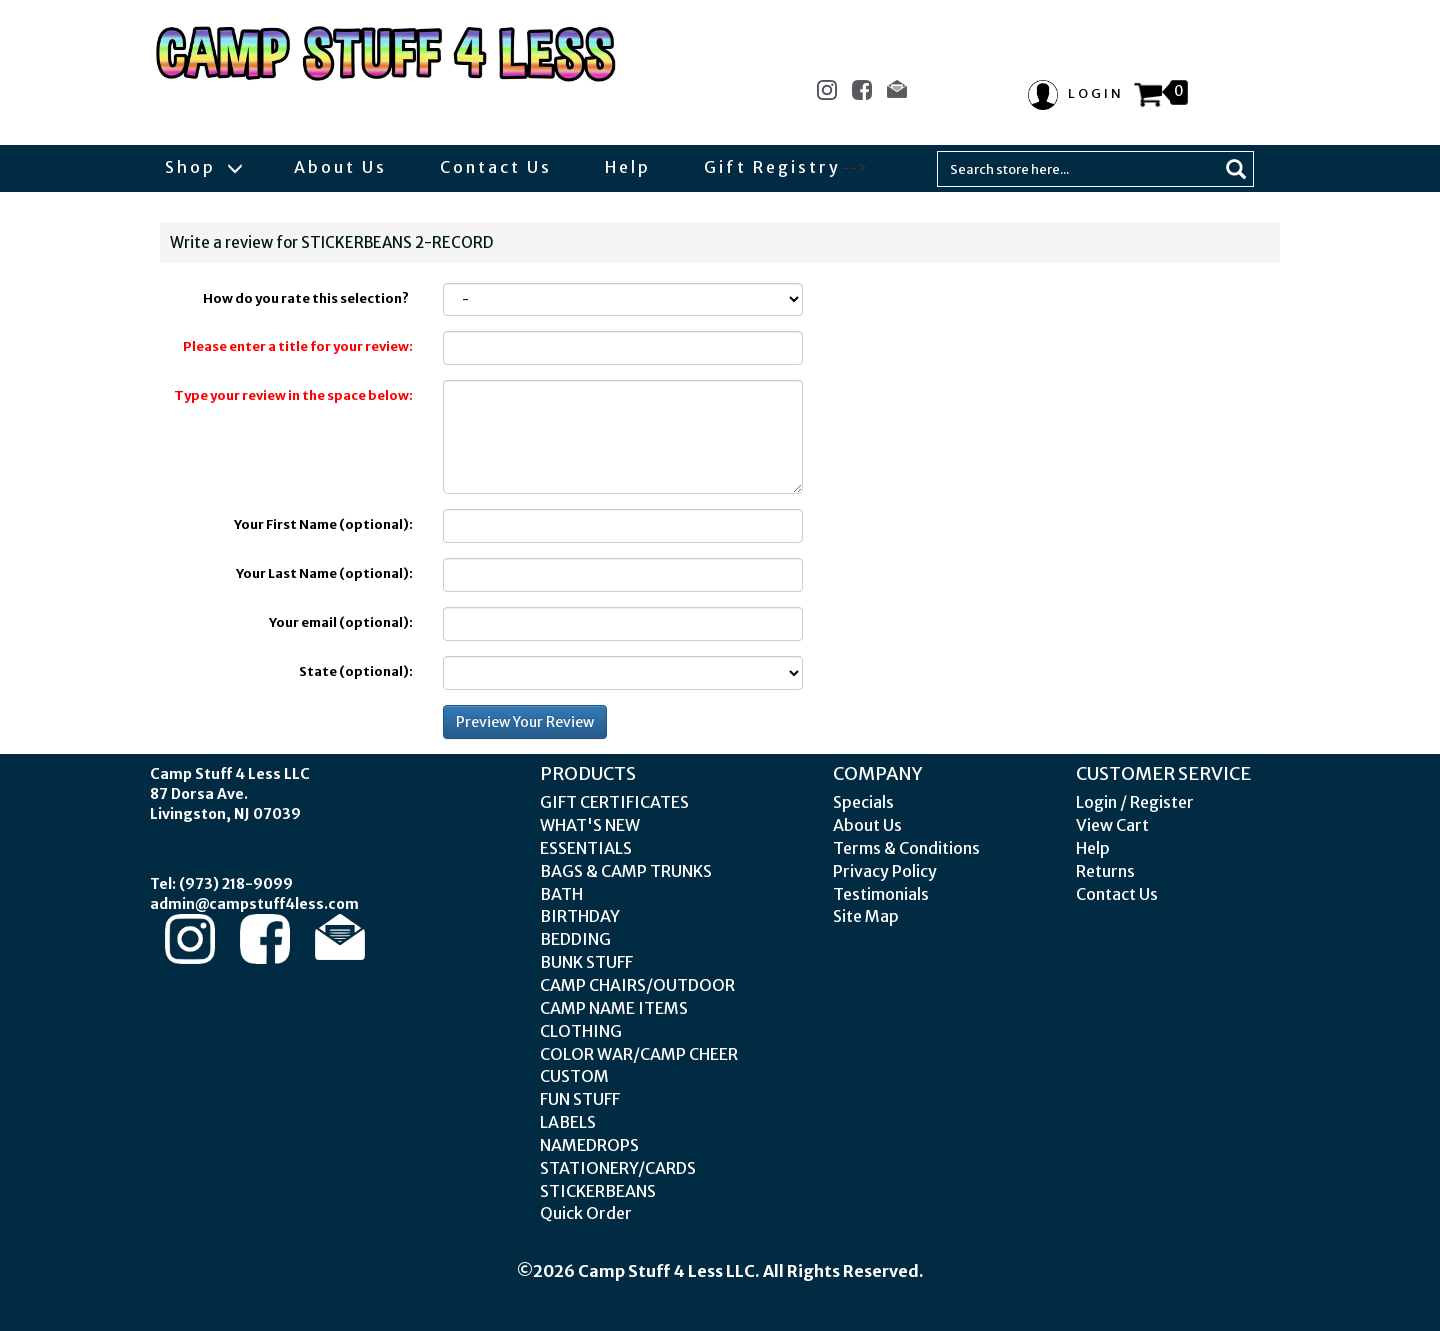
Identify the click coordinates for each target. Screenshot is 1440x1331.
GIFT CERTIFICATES (614, 802)
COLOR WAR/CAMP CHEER (639, 1054)
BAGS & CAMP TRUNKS (626, 871)
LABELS (568, 1122)
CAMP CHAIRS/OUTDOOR (637, 985)
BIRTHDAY (580, 916)
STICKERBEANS (598, 1191)
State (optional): (356, 671)
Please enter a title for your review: (298, 346)
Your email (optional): (341, 622)
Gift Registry (772, 167)
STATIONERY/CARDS (618, 1168)
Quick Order (586, 1213)
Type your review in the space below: (293, 395)
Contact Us (496, 167)
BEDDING (575, 939)
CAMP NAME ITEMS (614, 1008)
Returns (1105, 871)
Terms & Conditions (906, 848)
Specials (863, 802)
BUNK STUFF (586, 962)
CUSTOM (574, 1076)
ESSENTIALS (586, 848)
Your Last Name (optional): (324, 573)
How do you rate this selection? (308, 298)
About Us (340, 167)
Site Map (866, 916)
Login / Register (1135, 802)
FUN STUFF (580, 1099)
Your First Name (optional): (323, 524)
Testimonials (881, 894)
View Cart (1112, 825)
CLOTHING (581, 1031)
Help (628, 167)
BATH (561, 894)
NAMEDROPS (589, 1145)
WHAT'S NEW (590, 825)
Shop (203, 167)
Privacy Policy (885, 871)
